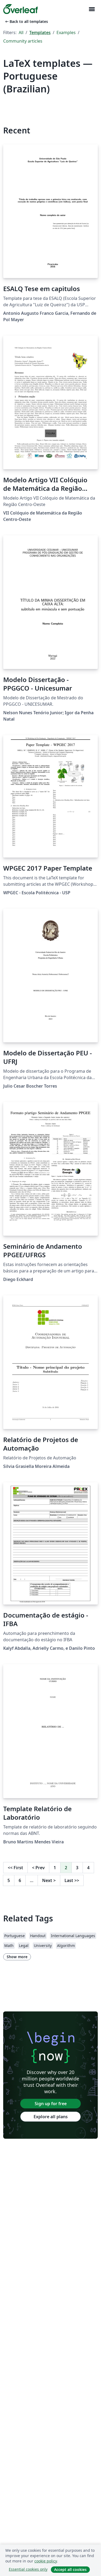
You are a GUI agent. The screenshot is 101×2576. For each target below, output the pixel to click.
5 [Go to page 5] (8, 1880)
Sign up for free (51, 2103)
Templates (40, 32)
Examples (66, 32)
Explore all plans (51, 2117)
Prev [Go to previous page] (38, 1868)
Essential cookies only (28, 2569)
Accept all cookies (70, 2569)
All (21, 32)
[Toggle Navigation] (92, 9)
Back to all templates (26, 21)
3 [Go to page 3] (77, 1868)
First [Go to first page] (15, 1868)
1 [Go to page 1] (55, 1868)
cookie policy (45, 2560)
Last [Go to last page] (71, 1880)
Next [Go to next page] (49, 1880)
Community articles (22, 41)
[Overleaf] (20, 9)
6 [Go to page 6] (20, 1880)
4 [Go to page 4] (88, 1868)
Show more (17, 1956)
